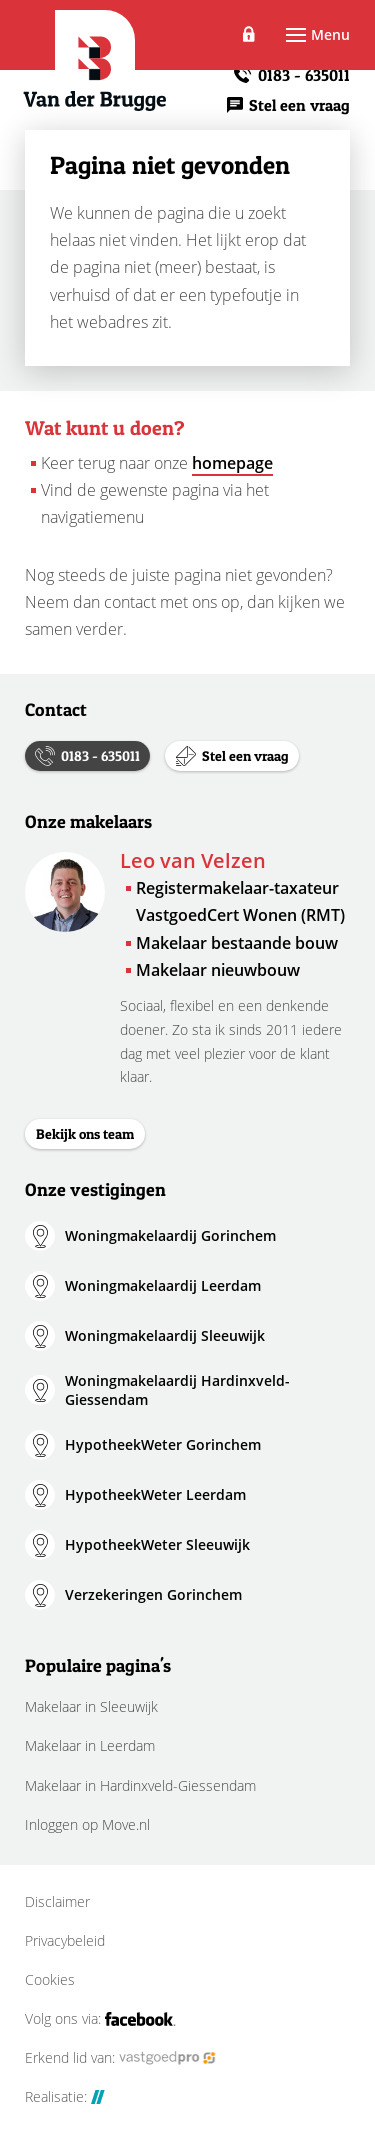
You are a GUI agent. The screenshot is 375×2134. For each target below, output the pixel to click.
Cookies (50, 1980)
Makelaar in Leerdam (90, 1745)
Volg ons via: (100, 2019)
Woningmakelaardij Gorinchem (170, 1235)
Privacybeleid (65, 1941)
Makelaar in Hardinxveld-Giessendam (140, 1785)
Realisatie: (65, 2097)
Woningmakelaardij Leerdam (163, 1285)
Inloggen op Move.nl (87, 1824)
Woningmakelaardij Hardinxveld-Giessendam (177, 1390)
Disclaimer (57, 1902)
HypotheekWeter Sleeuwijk (157, 1544)
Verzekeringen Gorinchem (153, 1594)
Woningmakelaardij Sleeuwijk (165, 1335)
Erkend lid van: (120, 2058)
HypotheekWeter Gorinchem (163, 1444)
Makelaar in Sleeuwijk (91, 1706)
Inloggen (249, 35)
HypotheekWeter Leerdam (155, 1494)
